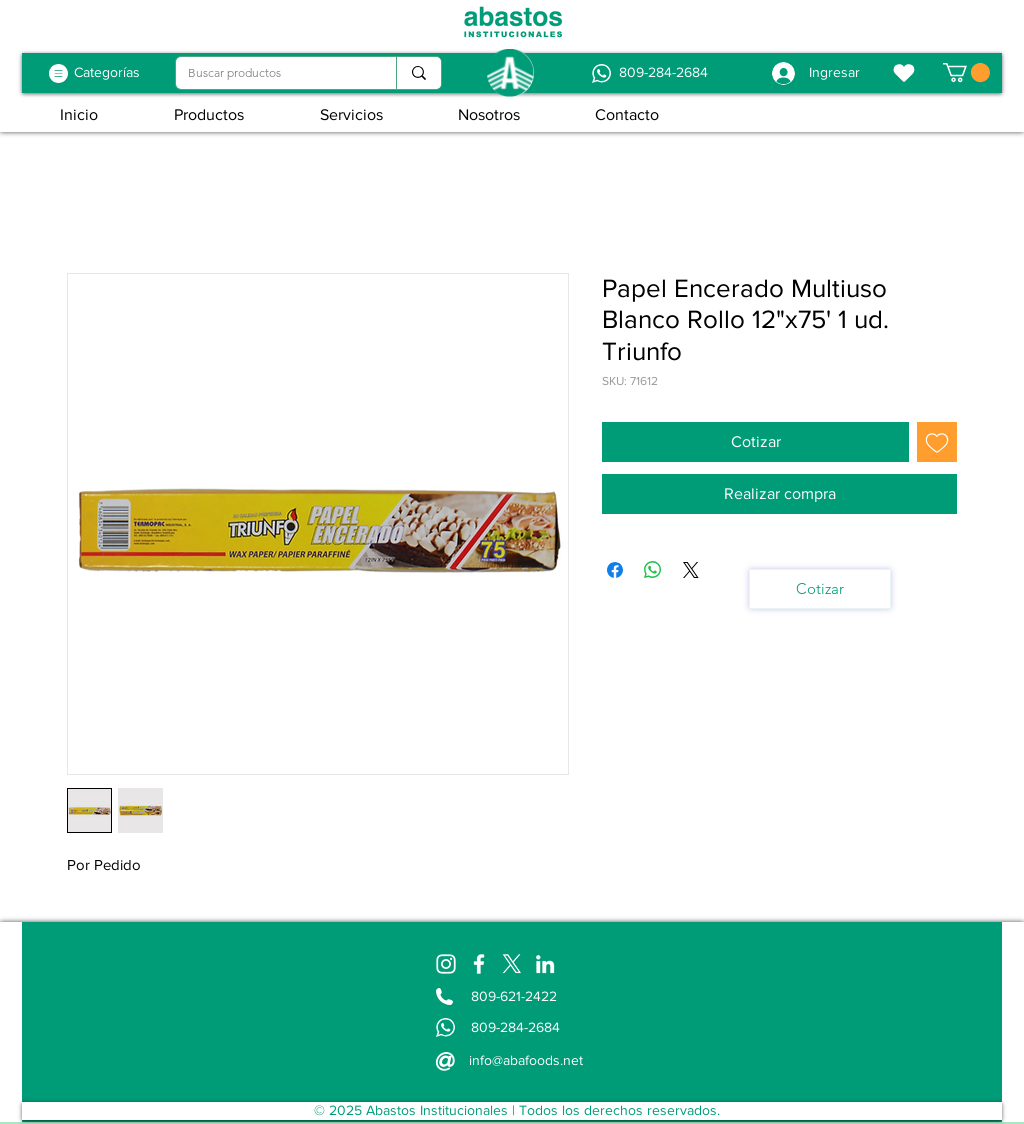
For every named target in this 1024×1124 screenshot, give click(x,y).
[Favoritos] (904, 73)
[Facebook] (479, 964)
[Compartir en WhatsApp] (653, 570)
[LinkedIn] (545, 964)
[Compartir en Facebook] (615, 570)
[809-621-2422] (517, 997)
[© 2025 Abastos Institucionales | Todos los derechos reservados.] (516, 1111)
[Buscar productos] (271, 73)
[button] (966, 72)
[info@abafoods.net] (527, 1060)
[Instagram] (446, 964)
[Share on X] (691, 570)
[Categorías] (107, 73)
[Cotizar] (820, 589)
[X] (512, 964)
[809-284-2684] (663, 73)
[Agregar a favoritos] (937, 442)
